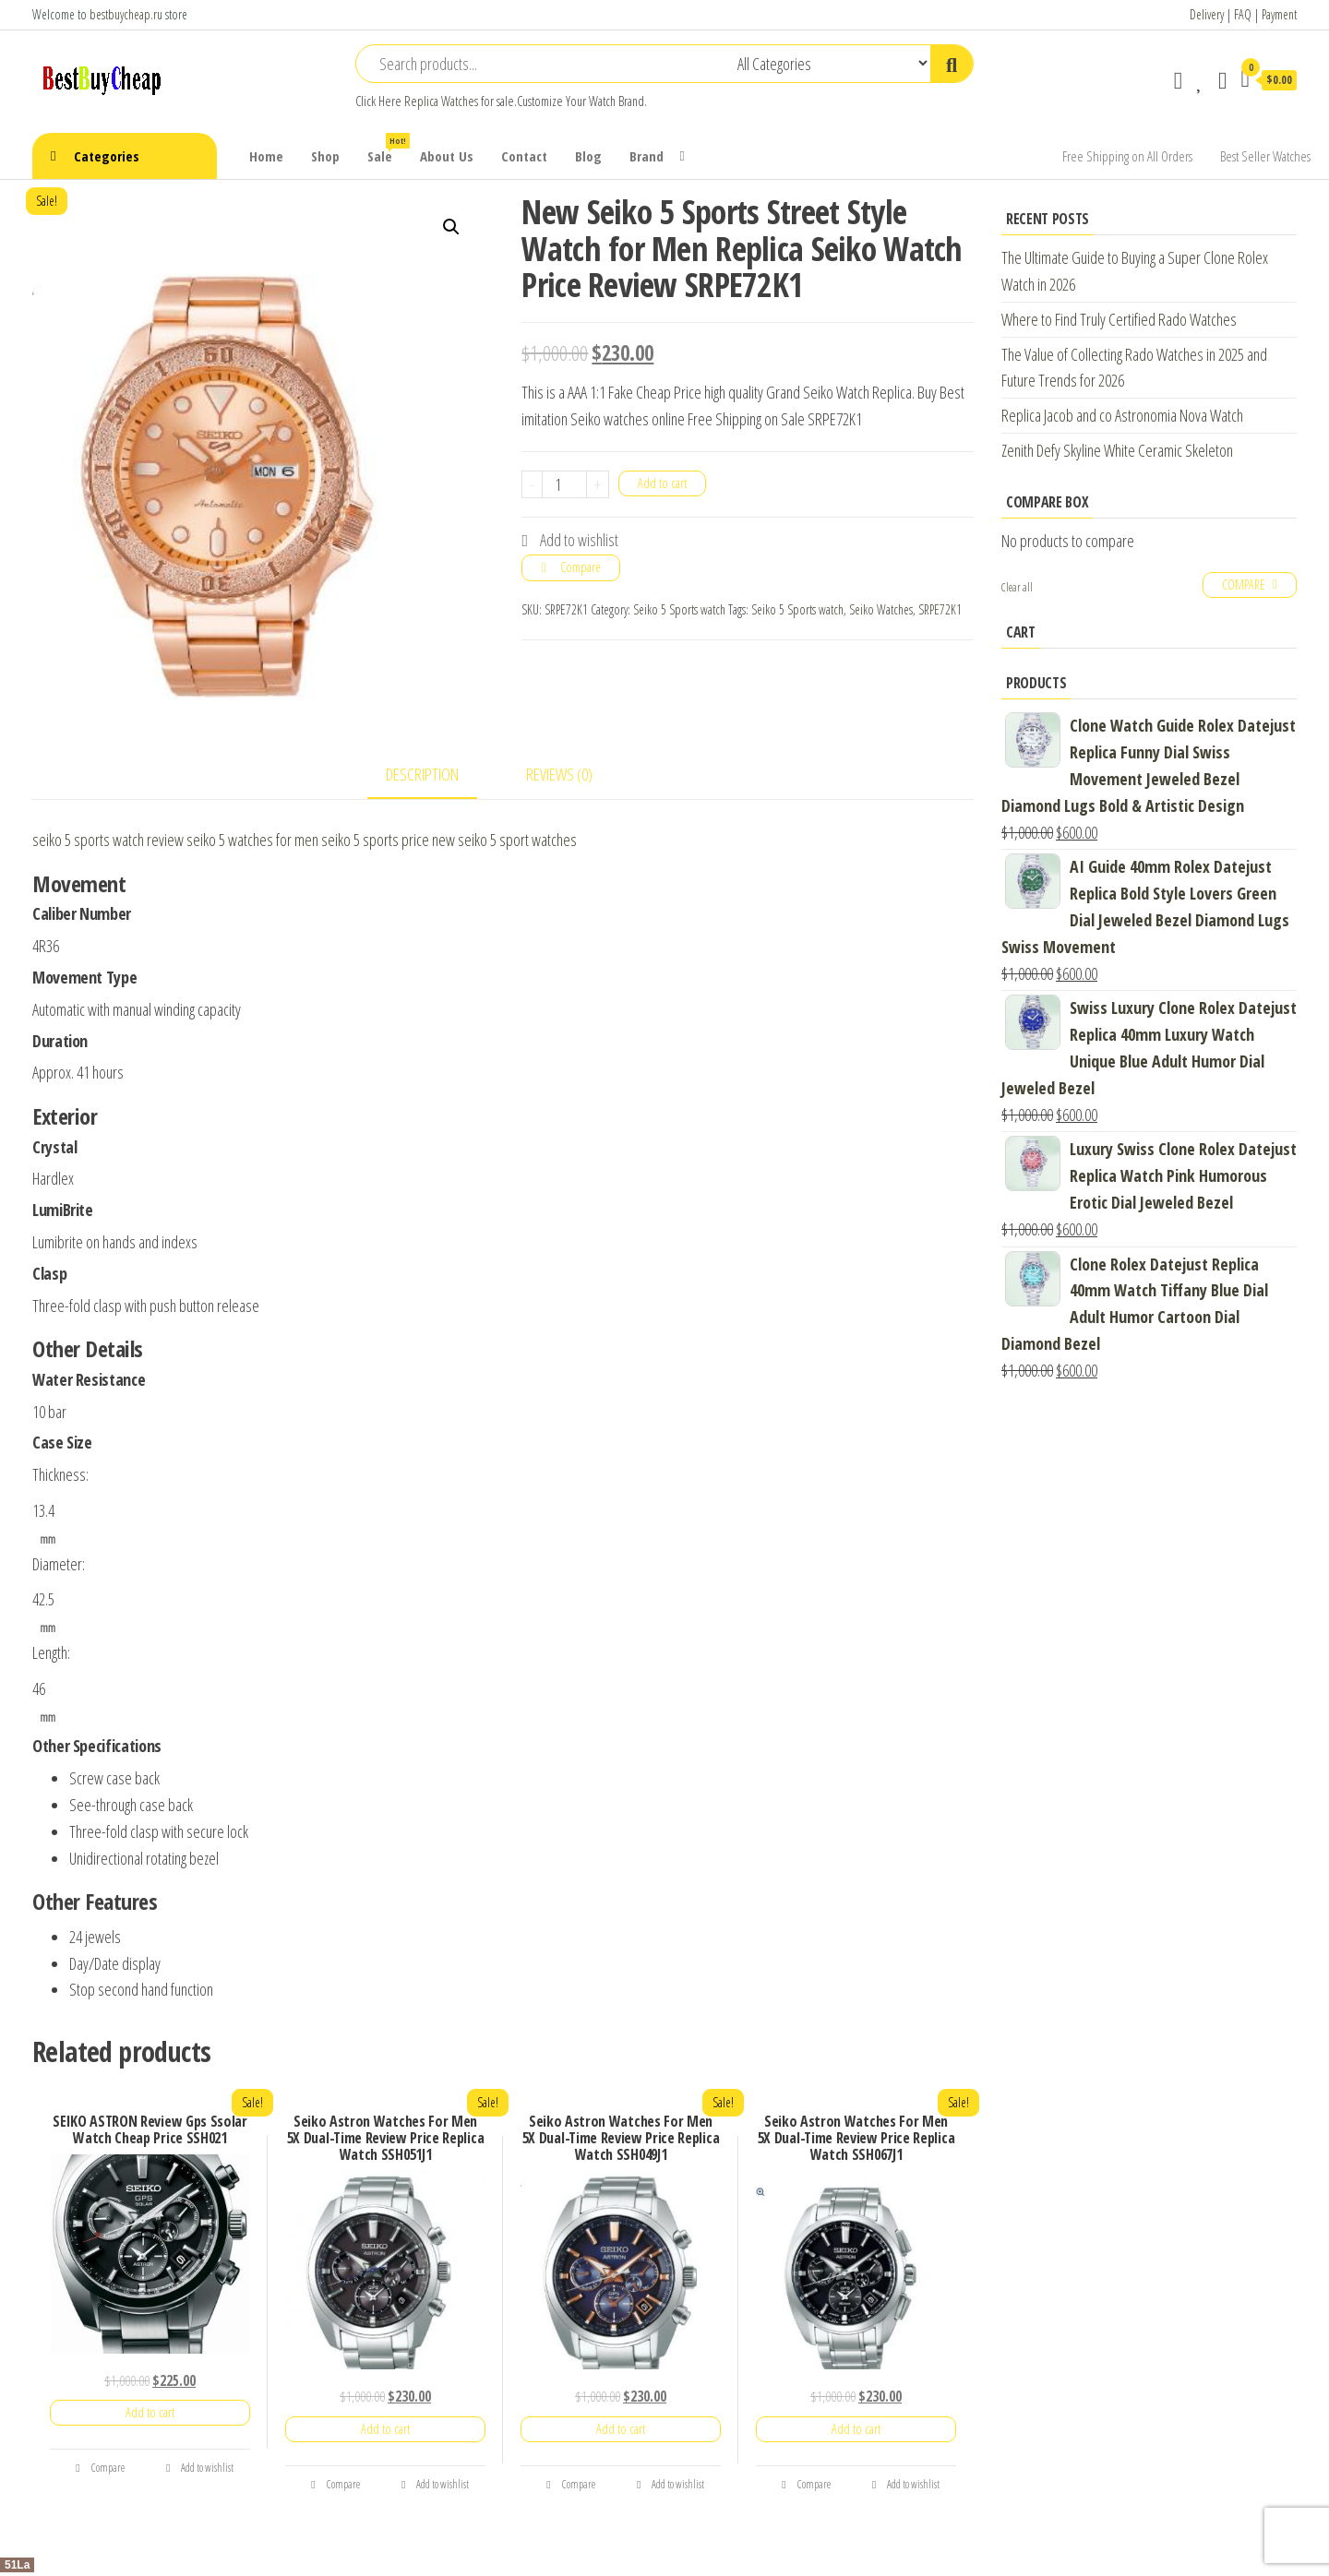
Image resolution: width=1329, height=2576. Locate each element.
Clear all (1017, 587)
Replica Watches (441, 101)
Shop (325, 156)
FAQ (1242, 14)
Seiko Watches (881, 609)
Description (422, 774)
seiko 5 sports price (375, 840)
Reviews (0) (559, 774)
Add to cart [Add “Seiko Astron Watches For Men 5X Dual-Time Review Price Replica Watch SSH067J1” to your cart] (856, 2429)
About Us (446, 156)
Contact (524, 156)
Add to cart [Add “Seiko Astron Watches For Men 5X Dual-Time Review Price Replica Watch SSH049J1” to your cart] (620, 2429)
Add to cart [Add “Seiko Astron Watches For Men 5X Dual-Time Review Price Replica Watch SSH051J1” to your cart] (385, 2429)
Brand (646, 156)
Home (266, 156)
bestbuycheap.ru (126, 14)
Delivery (1207, 14)
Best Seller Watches (1265, 156)
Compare (580, 567)
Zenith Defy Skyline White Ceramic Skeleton (1117, 450)
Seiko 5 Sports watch (679, 609)
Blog (588, 156)
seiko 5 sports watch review (108, 840)
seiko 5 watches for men (252, 840)
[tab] (436, 775)
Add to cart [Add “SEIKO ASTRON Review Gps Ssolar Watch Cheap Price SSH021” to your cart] (150, 2412)
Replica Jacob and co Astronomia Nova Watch (1122, 415)
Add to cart (662, 483)
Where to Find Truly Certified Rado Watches (1119, 319)
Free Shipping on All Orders (1127, 156)
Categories (106, 156)
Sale (386, 149)
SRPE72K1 (940, 609)
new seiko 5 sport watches (504, 840)
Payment (1279, 14)
